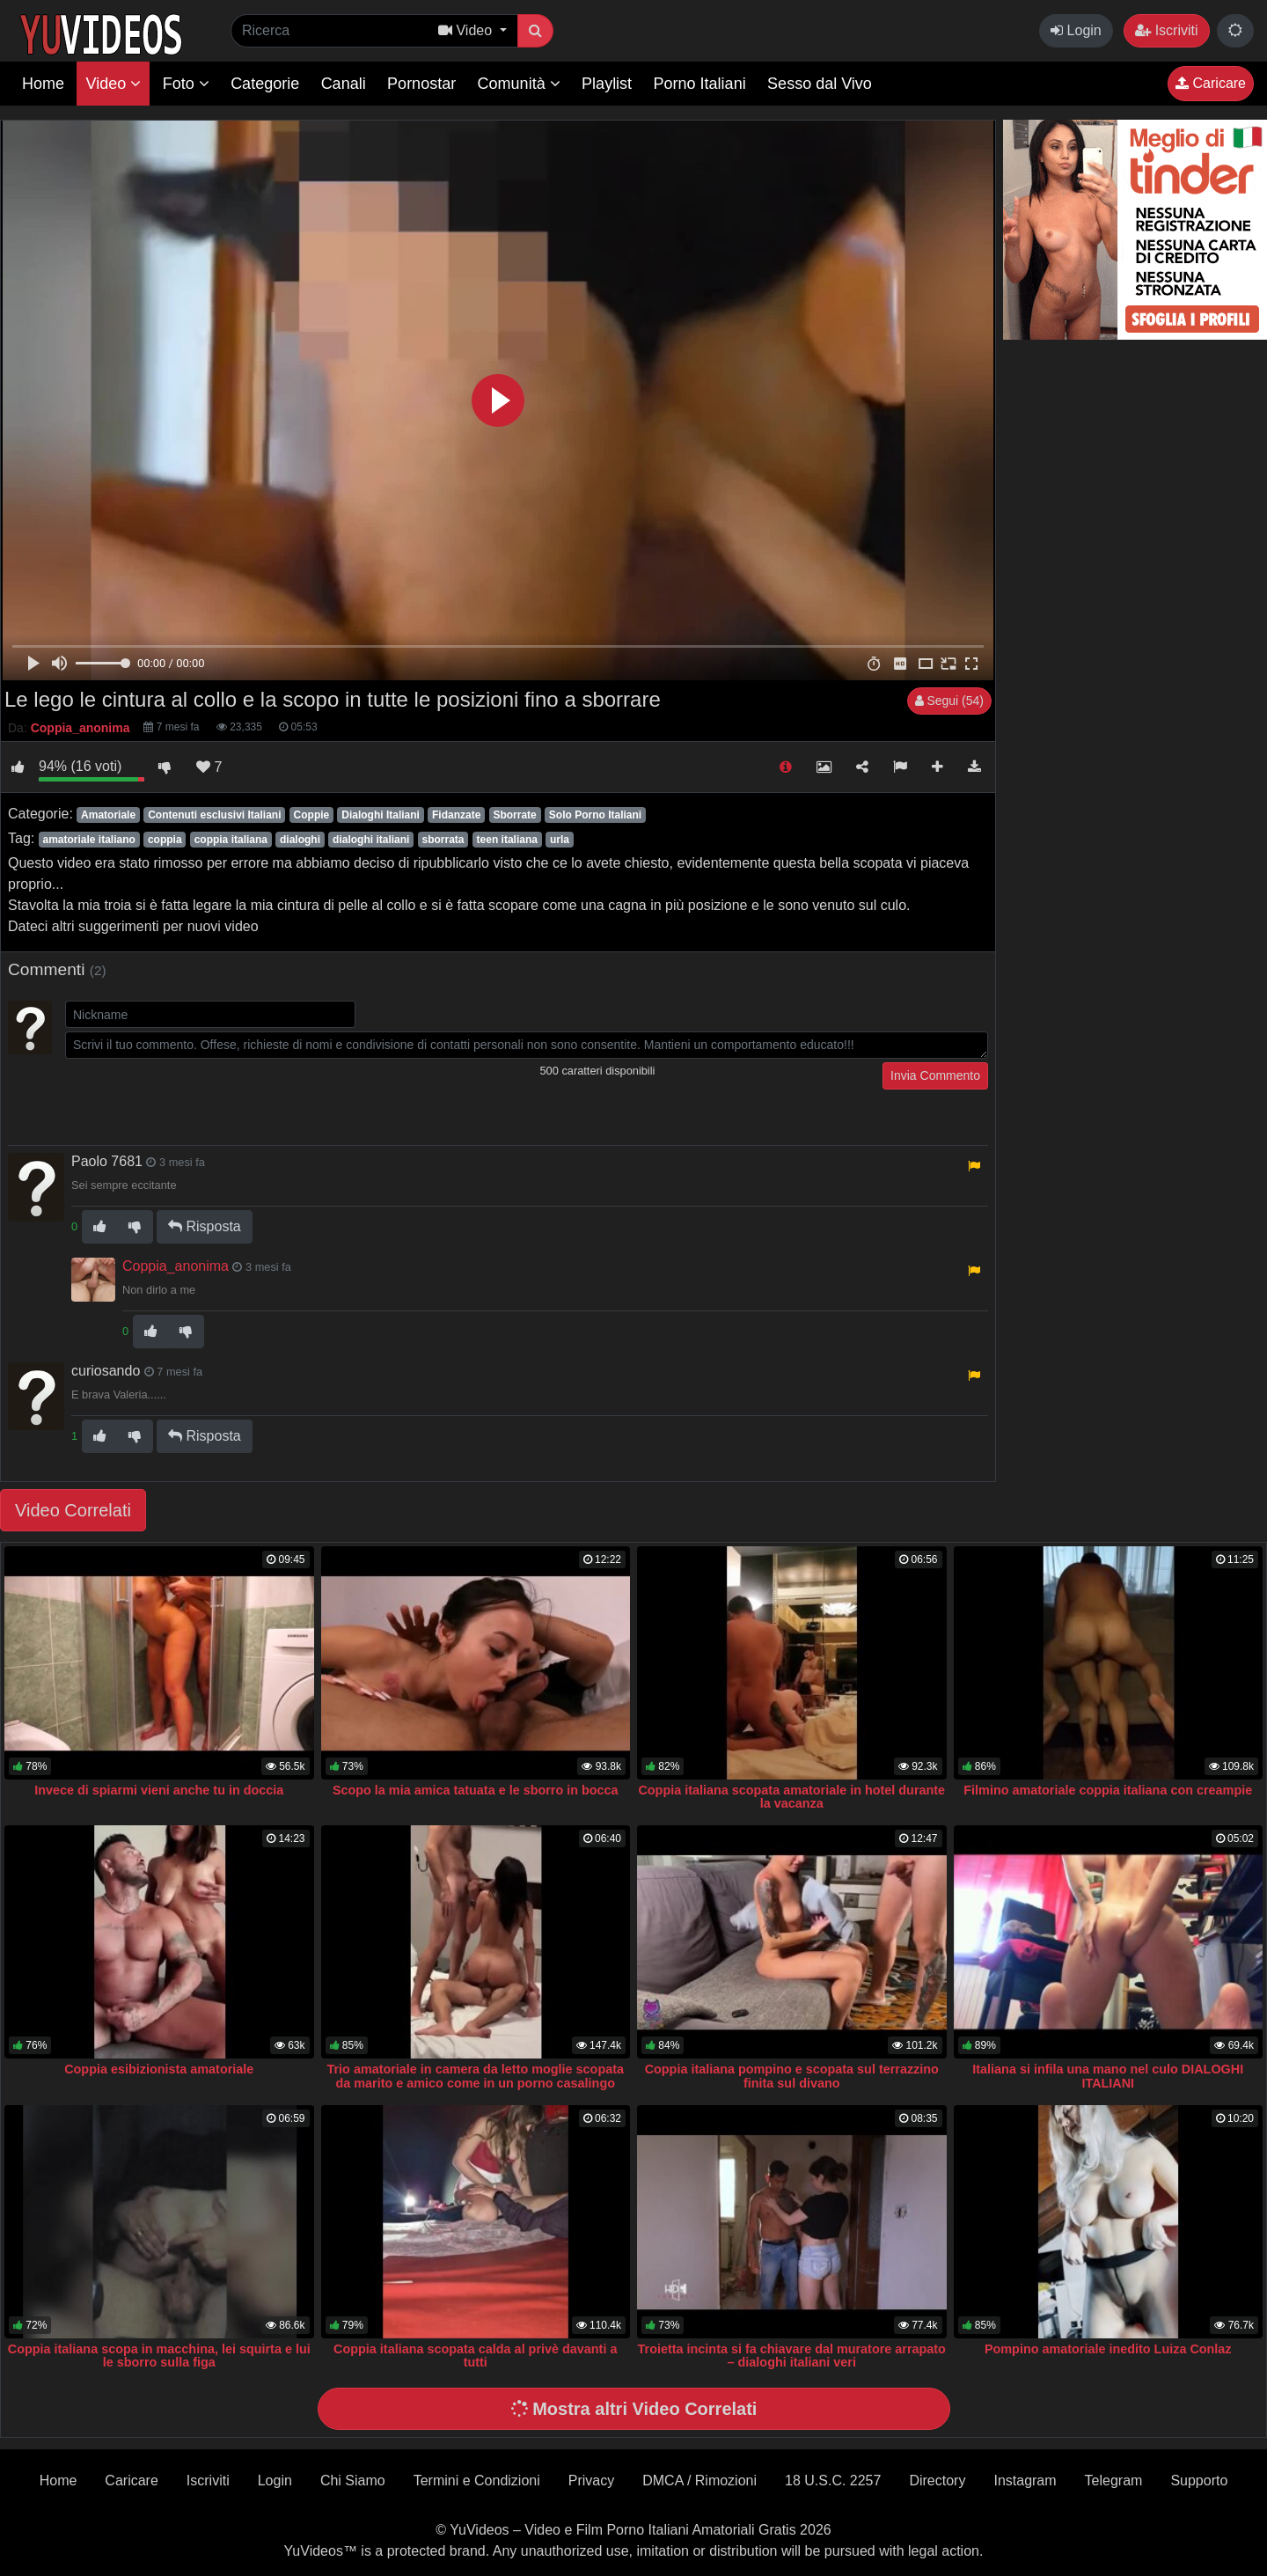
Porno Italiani (700, 83)
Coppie (312, 815)
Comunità (519, 83)
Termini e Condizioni (477, 2480)
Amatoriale (108, 815)
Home (43, 83)
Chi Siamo (352, 2480)
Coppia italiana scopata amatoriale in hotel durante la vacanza (791, 1797)
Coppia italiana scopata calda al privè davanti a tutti (475, 2356)
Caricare (1210, 83)
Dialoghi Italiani (380, 815)
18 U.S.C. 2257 (833, 2480)
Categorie (265, 83)
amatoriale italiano (88, 839)
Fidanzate (456, 815)
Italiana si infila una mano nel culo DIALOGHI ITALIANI (1107, 2076)
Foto (186, 83)
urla (559, 839)
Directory (937, 2480)
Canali (343, 83)
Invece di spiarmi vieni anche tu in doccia (158, 1790)
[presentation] (199, 1096)
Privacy (591, 2480)
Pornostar (421, 83)
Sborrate (514, 815)
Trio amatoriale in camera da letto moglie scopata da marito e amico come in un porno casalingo (476, 2076)
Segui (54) (949, 701)
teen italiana (507, 839)
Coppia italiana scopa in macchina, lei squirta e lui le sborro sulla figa (159, 2356)
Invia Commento (935, 1075)
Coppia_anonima (175, 1266)
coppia (165, 839)
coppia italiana (230, 839)
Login (1076, 30)
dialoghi (300, 839)
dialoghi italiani (371, 839)
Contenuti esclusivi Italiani (214, 815)
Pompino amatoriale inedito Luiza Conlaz (1108, 2349)
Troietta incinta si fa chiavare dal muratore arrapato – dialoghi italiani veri (792, 2356)
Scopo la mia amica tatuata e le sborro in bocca (476, 1790)
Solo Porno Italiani (595, 815)
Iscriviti (1166, 30)
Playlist (607, 83)
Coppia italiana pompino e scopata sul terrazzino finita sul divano (792, 2076)
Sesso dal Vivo (819, 83)
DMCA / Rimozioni (699, 2480)
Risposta (204, 1226)
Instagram (1024, 2480)
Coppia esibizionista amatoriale (158, 2069)
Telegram (1114, 2480)
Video (113, 83)
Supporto (1198, 2480)
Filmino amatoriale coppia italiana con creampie (1107, 1790)
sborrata (442, 839)
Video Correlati (73, 1510)
